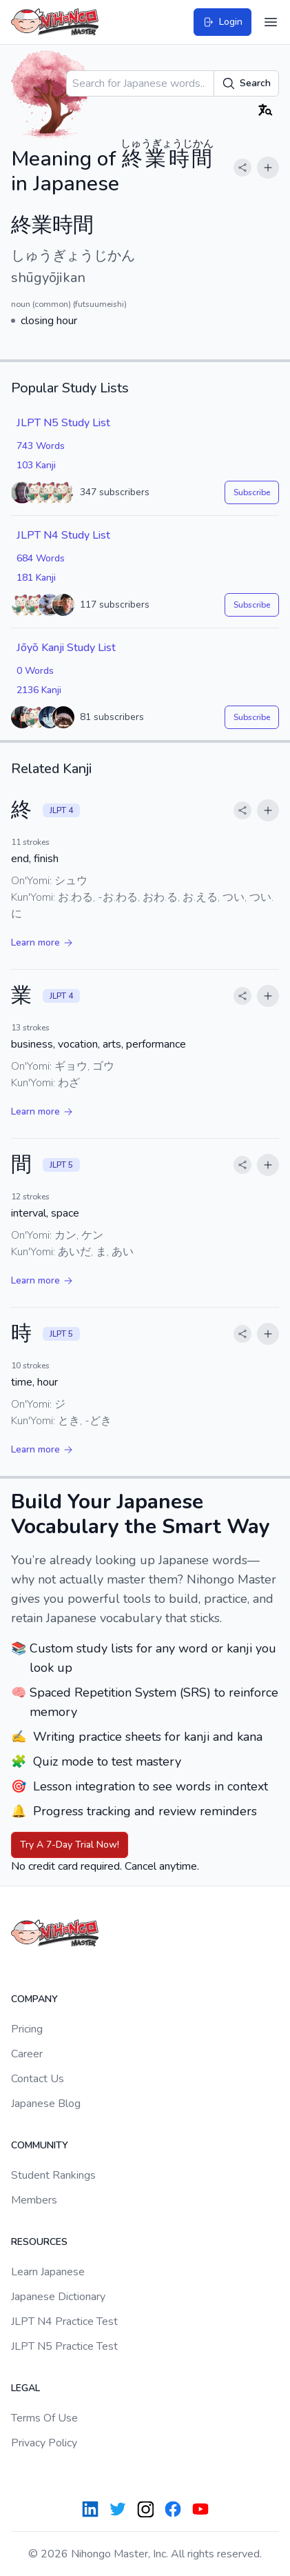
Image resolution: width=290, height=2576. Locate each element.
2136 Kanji (39, 690)
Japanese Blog (46, 2103)
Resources (39, 2241)
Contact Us (37, 2078)
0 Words (35, 670)
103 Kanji (36, 465)
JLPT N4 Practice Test (64, 2321)
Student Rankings (53, 2175)
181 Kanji (36, 577)
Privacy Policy (44, 2442)
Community (39, 2145)
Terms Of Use (44, 2418)
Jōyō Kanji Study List (66, 647)
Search (246, 83)
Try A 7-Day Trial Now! (69, 1844)
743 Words (41, 445)
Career (27, 2053)
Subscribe (252, 492)
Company (34, 1999)
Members (34, 2200)
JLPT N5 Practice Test (64, 2346)
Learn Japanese (48, 2271)
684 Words (41, 558)
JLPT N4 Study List (63, 535)
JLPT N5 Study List (63, 422)
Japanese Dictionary (58, 2296)
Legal (25, 2388)
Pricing (27, 2029)
